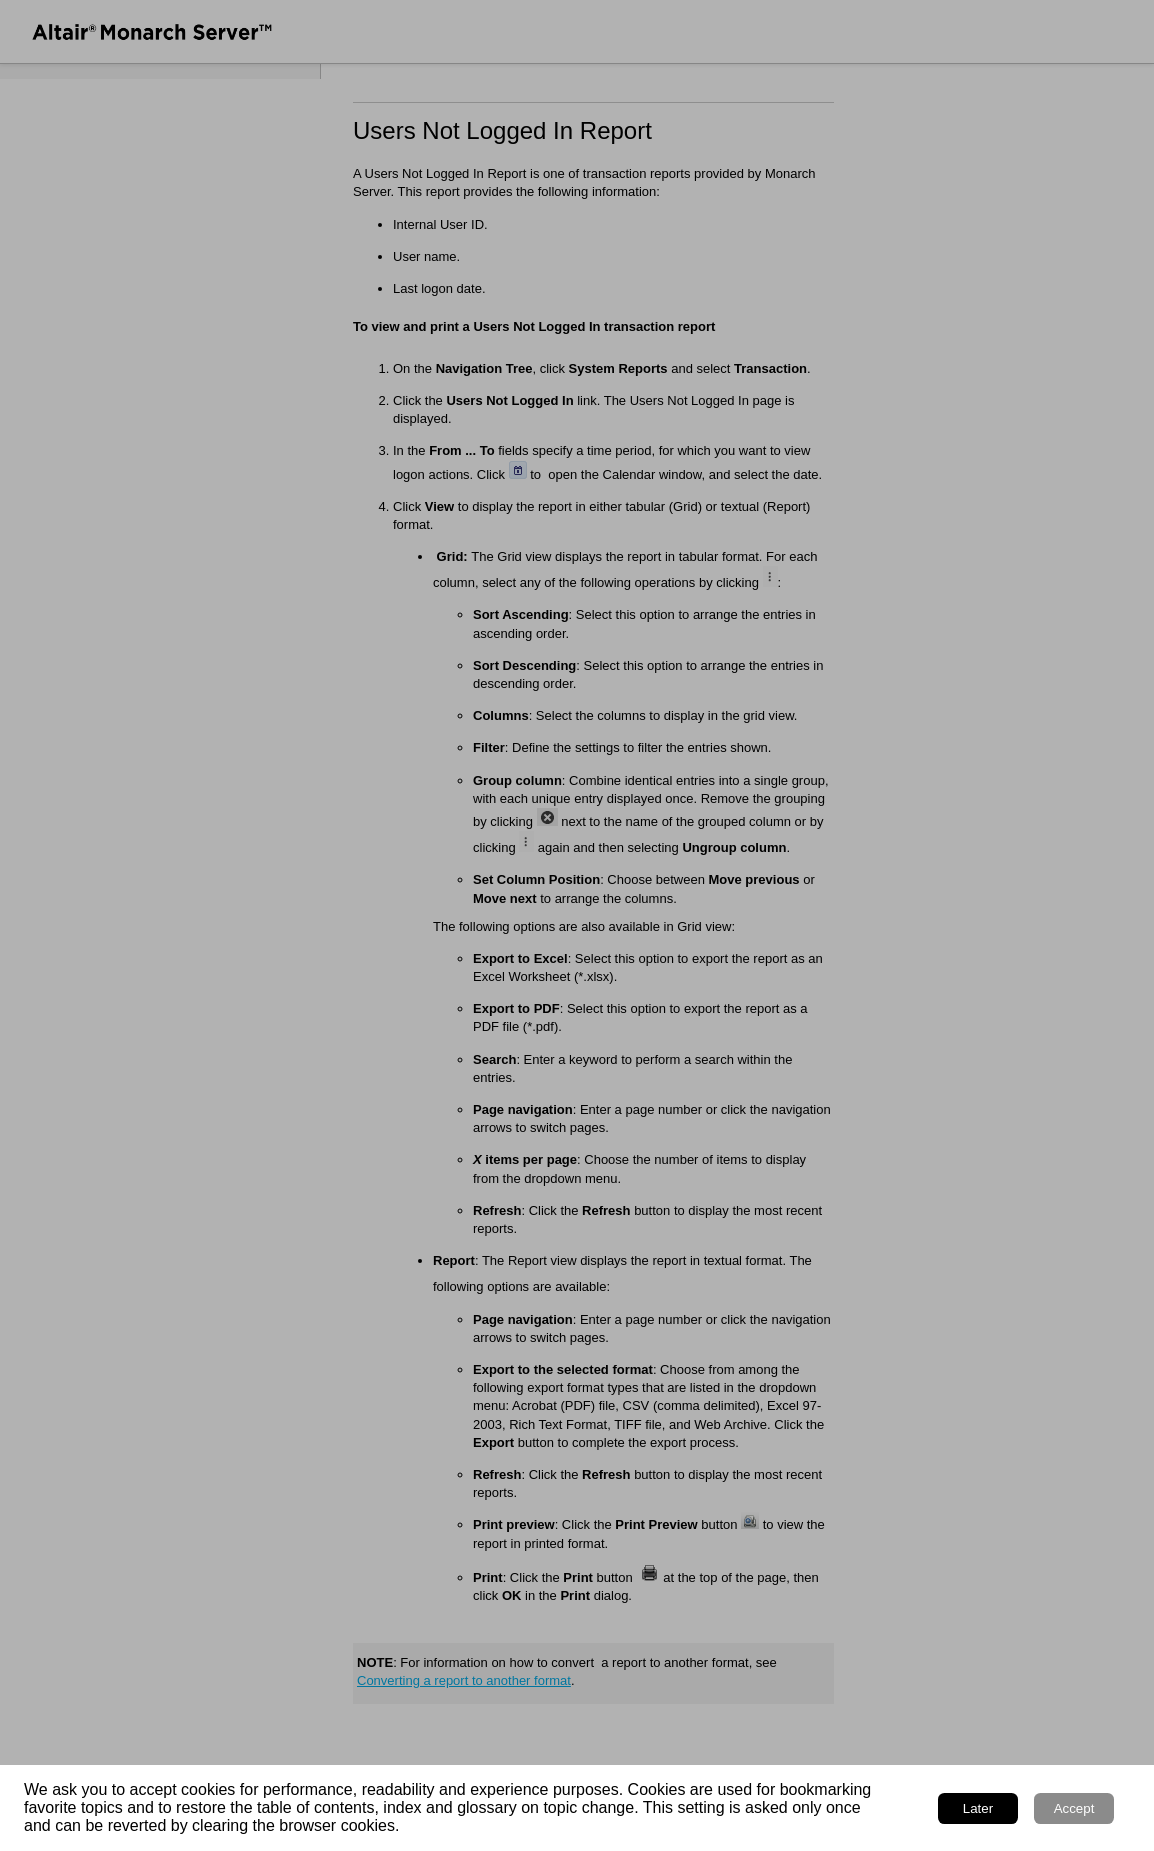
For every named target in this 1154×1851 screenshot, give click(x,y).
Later (978, 1808)
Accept (1074, 1808)
